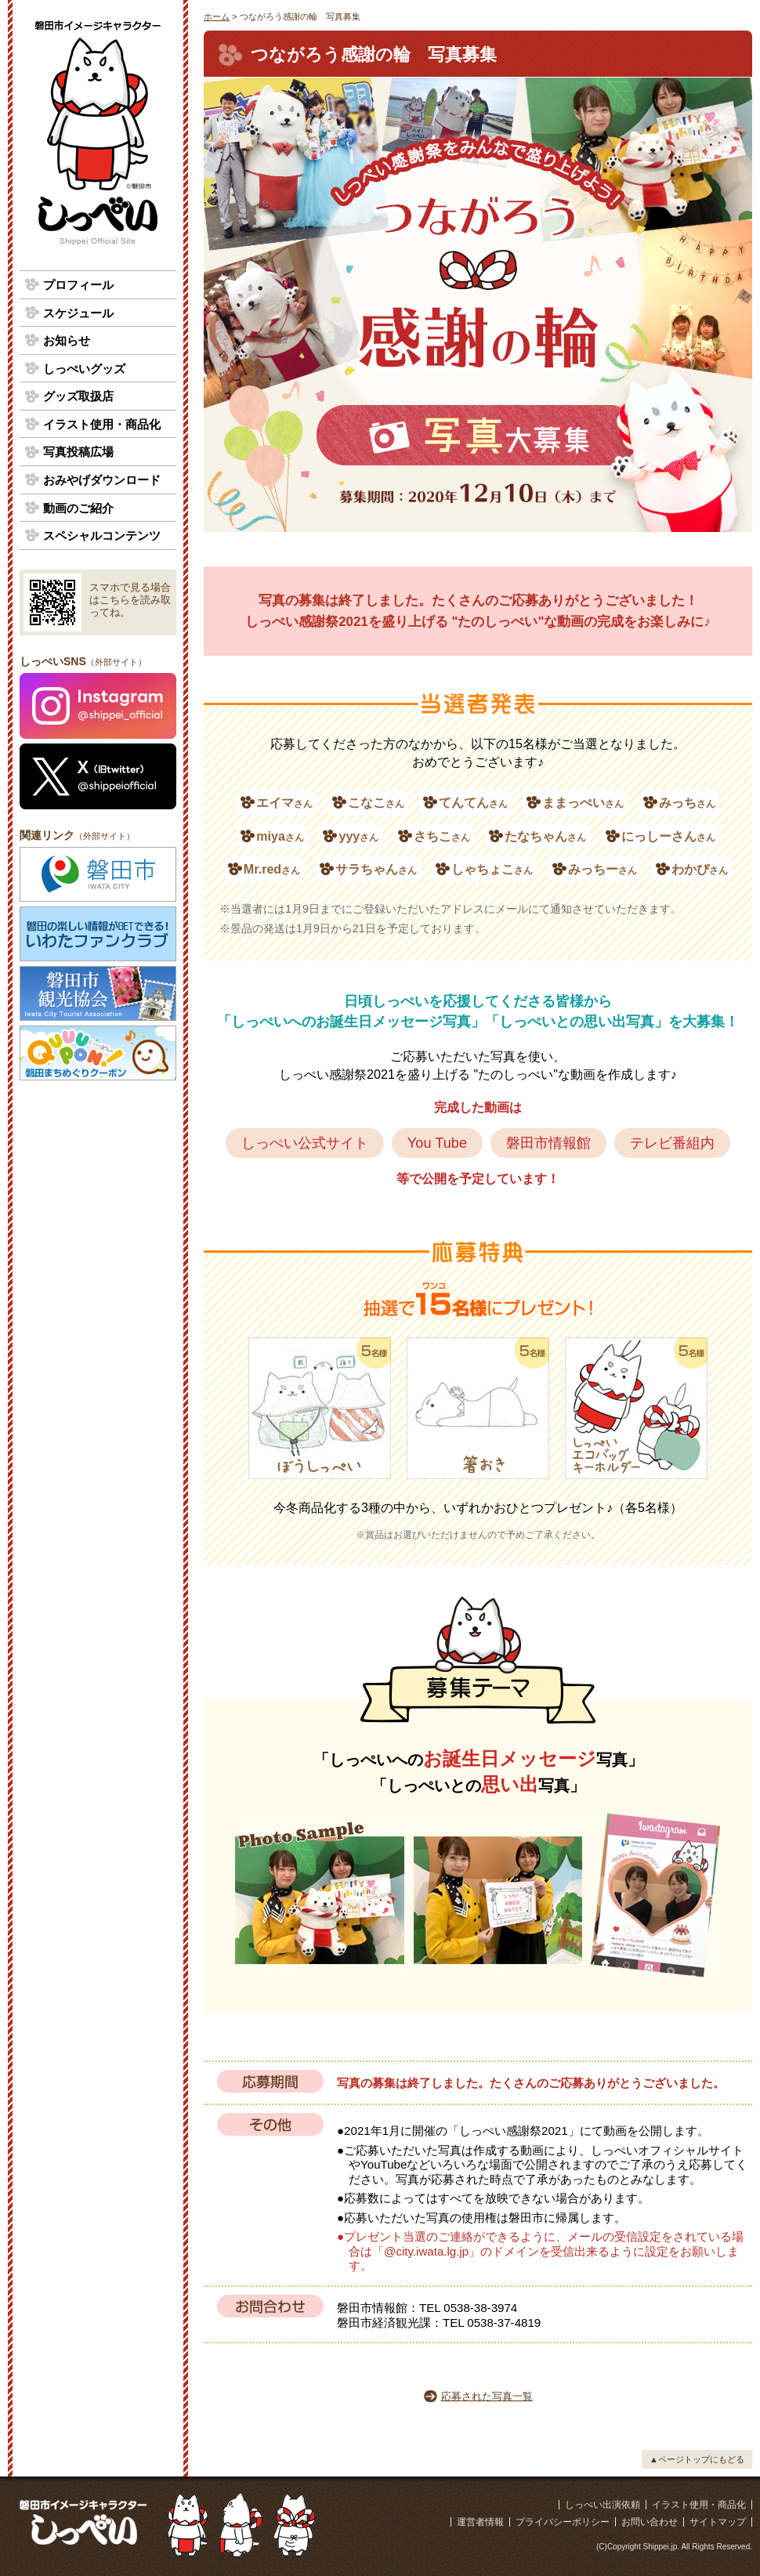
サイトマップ (717, 2522)
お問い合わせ (649, 2522)
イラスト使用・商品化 (102, 424)
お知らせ (66, 340)
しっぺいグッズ (84, 368)
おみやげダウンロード (102, 480)
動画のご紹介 (78, 508)
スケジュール (78, 313)
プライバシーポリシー (563, 2522)
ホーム (217, 16)
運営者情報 (480, 2522)
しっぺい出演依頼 (602, 2504)
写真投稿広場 (78, 451)
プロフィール (78, 284)
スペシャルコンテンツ (102, 535)
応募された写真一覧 (487, 2396)
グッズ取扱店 (78, 396)
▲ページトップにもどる (697, 2459)
